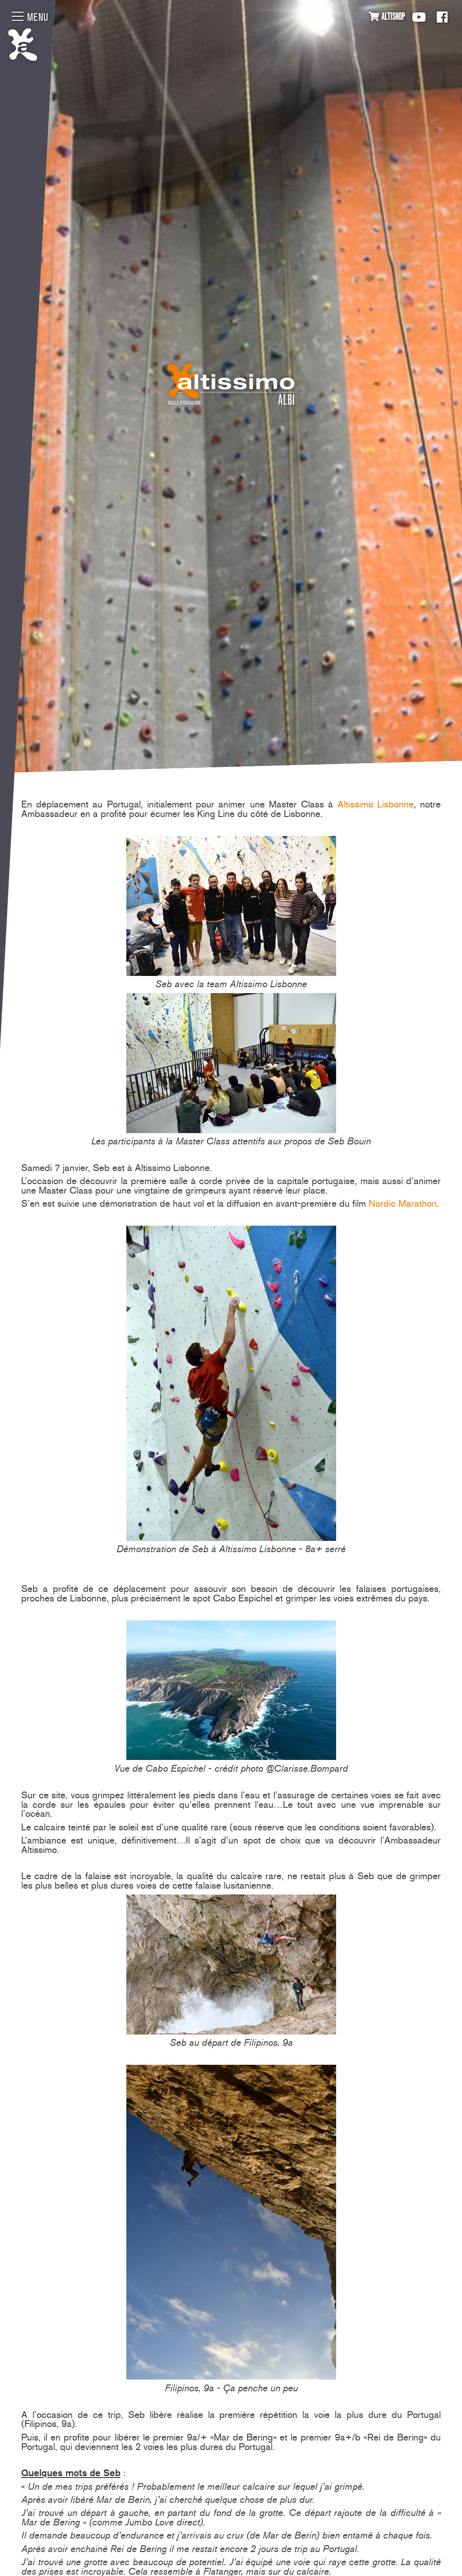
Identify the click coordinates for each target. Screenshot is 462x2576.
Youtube (419, 17)
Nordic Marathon (403, 1203)
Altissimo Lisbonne (375, 804)
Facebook (442, 17)
